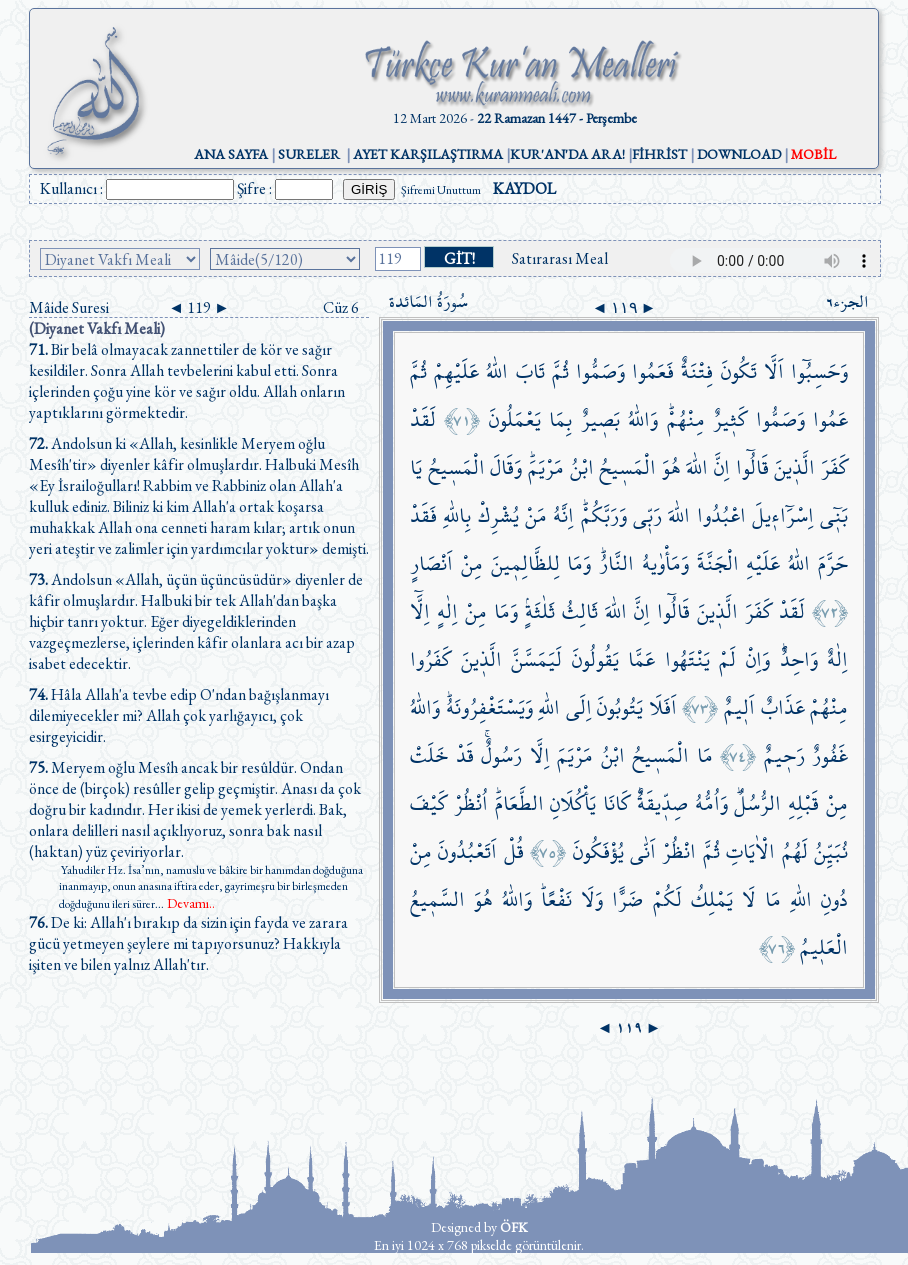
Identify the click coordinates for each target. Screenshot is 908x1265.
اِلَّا (540, 755)
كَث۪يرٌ (730, 419)
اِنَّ (722, 467)
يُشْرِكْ (498, 515)
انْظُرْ (679, 851)
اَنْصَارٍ (431, 563)
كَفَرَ (834, 467)
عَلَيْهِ (763, 563)
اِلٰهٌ (837, 659)
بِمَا (560, 419)
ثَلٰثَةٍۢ (540, 611)
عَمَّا (641, 659)
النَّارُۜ (616, 563)
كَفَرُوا (430, 659)
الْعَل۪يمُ (824, 947)
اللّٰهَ (697, 467)
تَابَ (530, 371)
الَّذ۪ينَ (794, 467)
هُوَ (671, 467)
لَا (749, 899)
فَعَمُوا (653, 371)
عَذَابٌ (783, 707)
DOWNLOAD (739, 154)
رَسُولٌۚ (501, 755)
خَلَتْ (429, 755)
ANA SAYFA (231, 154)
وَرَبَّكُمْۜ (604, 515)
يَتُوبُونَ (620, 707)
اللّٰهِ (549, 707)
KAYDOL (524, 188)
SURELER (309, 154)
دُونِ (834, 899)
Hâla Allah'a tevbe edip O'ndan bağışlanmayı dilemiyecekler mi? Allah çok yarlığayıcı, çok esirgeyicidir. (179, 715)
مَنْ (536, 515)
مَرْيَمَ (575, 755)
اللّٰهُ (497, 371)
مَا (705, 755)
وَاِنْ (758, 659)
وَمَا (579, 563)
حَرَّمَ (833, 563)
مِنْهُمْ (829, 707)
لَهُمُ (795, 851)
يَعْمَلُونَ (515, 419)
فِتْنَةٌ (697, 371)
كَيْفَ (428, 803)
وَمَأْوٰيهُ (665, 563)
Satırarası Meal (560, 258)
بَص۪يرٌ (600, 419)
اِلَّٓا (420, 611)
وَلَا (592, 899)
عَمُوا (830, 419)
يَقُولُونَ (595, 659)
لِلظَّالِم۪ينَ (525, 563)
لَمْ (727, 659)
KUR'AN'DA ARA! (567, 154)
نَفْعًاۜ (556, 899)
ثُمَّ (560, 371)
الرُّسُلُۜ (757, 803)
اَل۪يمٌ (739, 707)
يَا (416, 467)
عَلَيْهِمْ (456, 371)
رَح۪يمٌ (784, 755)
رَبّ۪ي (647, 515)
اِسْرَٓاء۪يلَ (783, 515)
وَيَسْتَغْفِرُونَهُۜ (489, 707)
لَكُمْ (667, 899)
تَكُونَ (739, 371)
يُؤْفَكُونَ (598, 851)
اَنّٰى (643, 851)
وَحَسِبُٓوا (819, 371)
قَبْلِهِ (803, 803)
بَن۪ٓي (834, 515)
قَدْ (465, 755)
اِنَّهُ (563, 515)
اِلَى (579, 707)
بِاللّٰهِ (457, 515)
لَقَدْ (423, 419)
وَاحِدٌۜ (799, 659)
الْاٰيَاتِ (750, 851)
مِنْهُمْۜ (686, 419)
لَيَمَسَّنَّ (536, 659)
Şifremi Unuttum (441, 190)
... (185, 904)
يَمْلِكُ (712, 899)
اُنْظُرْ (471, 803)
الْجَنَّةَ (718, 563)
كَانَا (616, 803)
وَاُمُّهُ (711, 803)
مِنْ (472, 563)
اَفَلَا (663, 707)
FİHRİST (659, 154)
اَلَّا (774, 371)
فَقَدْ (423, 515)
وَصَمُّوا (600, 371)
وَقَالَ (506, 467)
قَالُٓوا (752, 467)
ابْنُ (582, 467)
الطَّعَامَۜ (519, 803)
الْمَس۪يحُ (627, 467)
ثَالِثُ (580, 611)
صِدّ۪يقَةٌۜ (662, 803)
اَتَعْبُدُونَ (467, 851)
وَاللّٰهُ (643, 419)
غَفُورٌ (830, 755)
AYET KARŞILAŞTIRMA (428, 154)
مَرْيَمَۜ (546, 467)
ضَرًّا (627, 899)
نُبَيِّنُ (831, 851)
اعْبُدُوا (721, 515)
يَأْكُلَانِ (573, 803)
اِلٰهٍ (447, 611)
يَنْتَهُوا (687, 659)
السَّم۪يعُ (437, 899)
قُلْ (514, 851)
